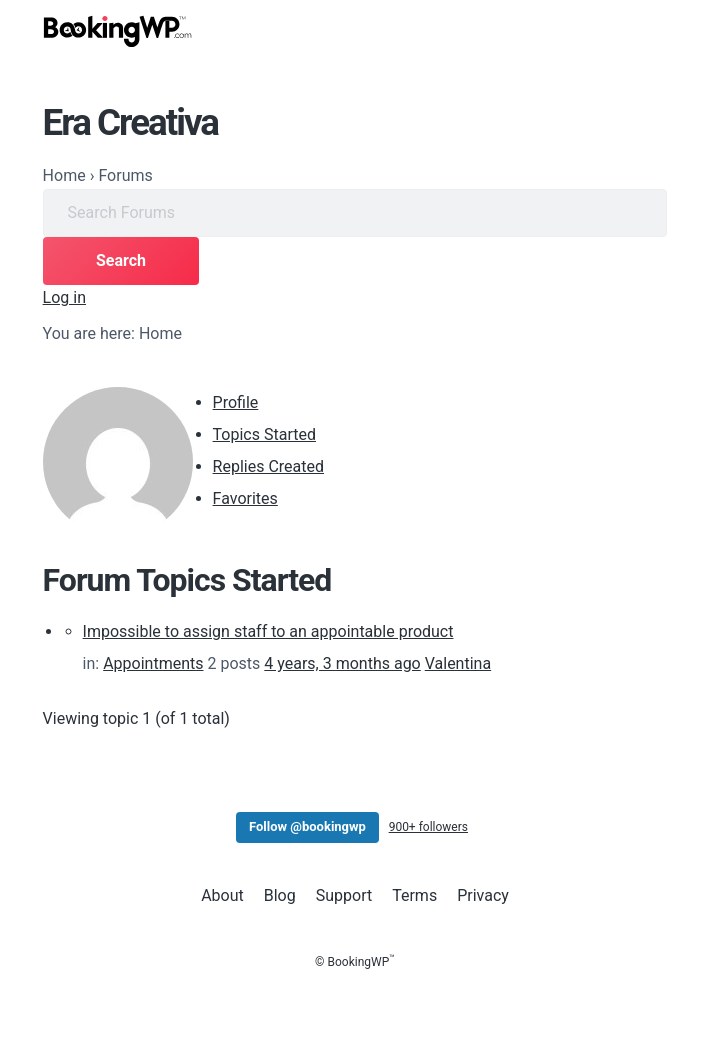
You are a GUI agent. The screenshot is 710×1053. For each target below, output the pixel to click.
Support (344, 895)
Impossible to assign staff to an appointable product (268, 631)
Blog (280, 895)
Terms (414, 895)
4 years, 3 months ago (342, 663)
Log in (64, 297)
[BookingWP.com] (118, 31)
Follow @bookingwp (307, 826)
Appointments (153, 663)
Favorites (245, 498)
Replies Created (268, 466)
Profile (236, 402)
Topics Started (264, 434)
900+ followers (428, 827)
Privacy (483, 895)
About (222, 895)
